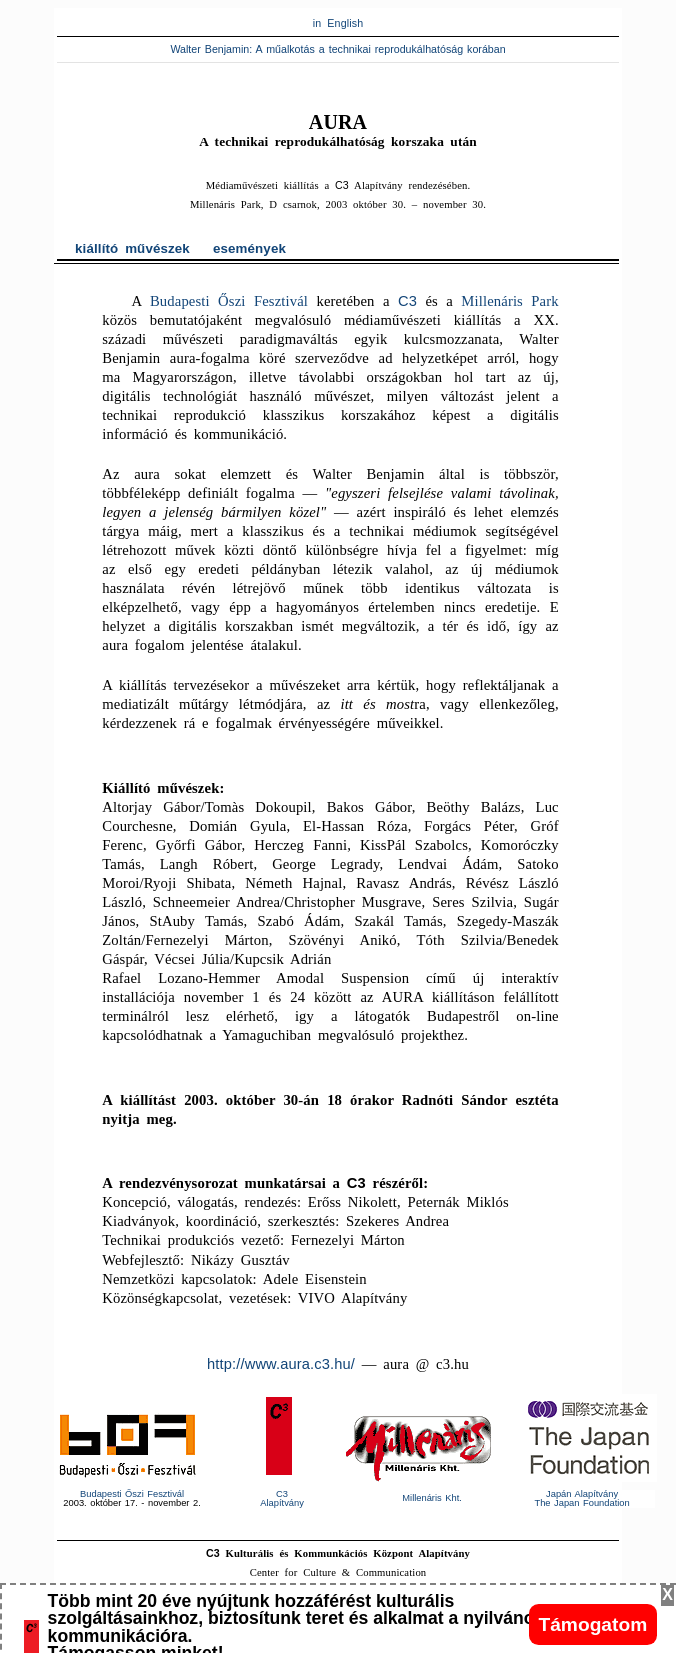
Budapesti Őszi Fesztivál (229, 301)
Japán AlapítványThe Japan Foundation (581, 1498)
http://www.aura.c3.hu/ (281, 1364)
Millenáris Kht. (432, 1498)
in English (338, 23)
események (249, 248)
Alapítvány (282, 1498)
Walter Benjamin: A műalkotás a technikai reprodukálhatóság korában (337, 49)
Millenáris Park (509, 301)
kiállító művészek (132, 248)
